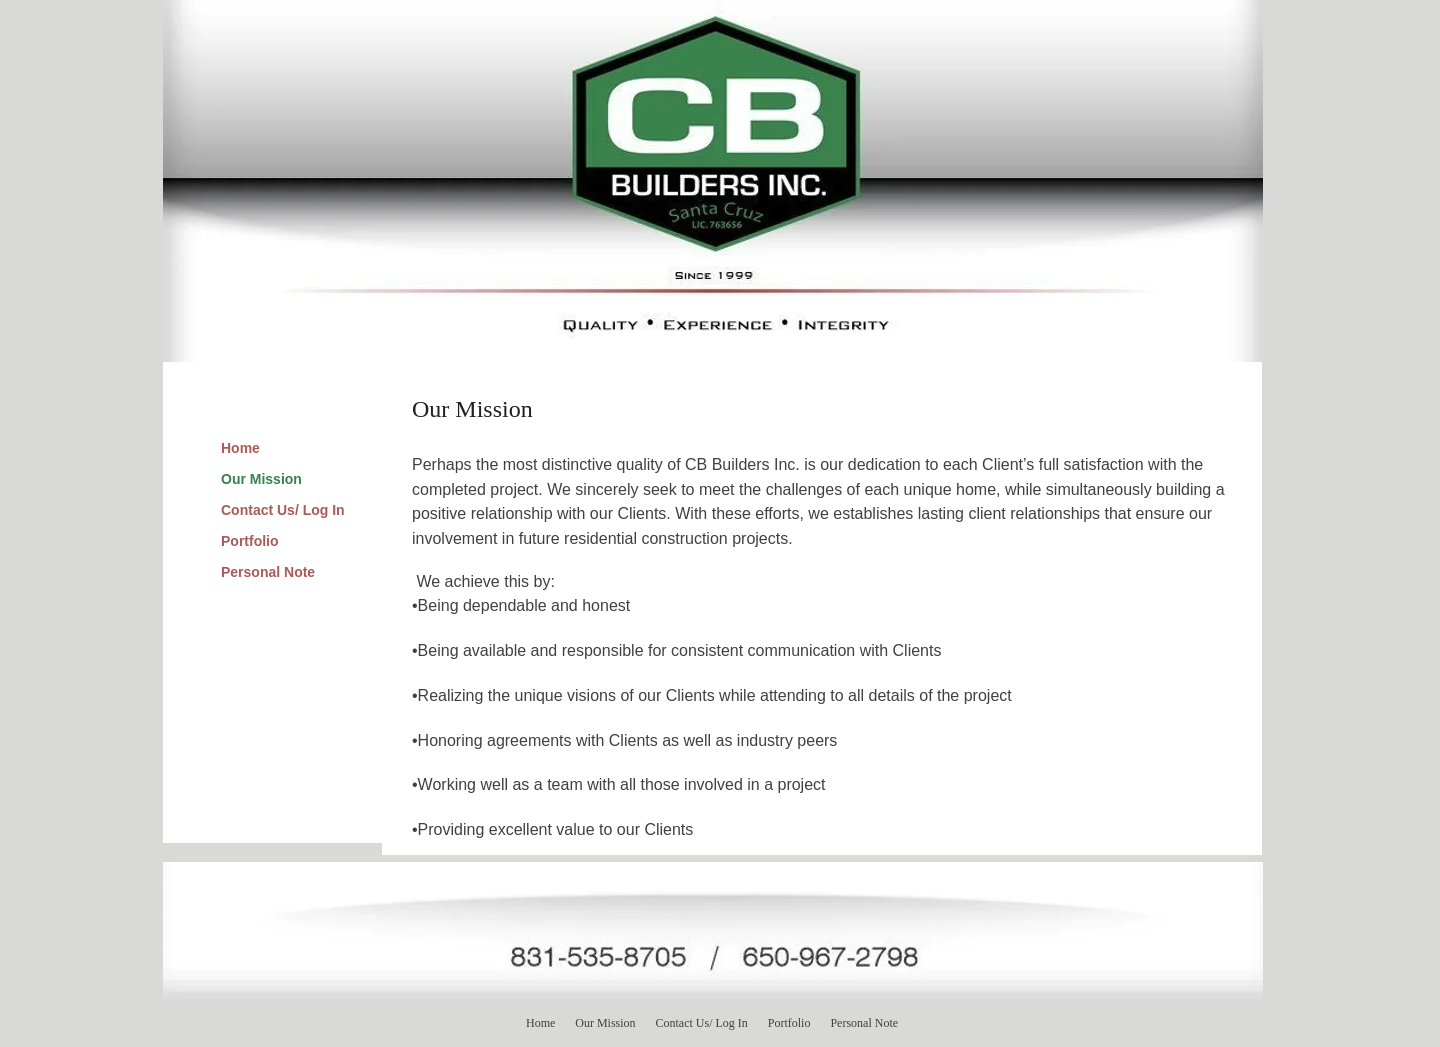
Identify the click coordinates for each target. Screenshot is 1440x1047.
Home (240, 448)
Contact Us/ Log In (283, 510)
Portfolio (250, 541)
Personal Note (268, 572)
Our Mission (261, 479)
